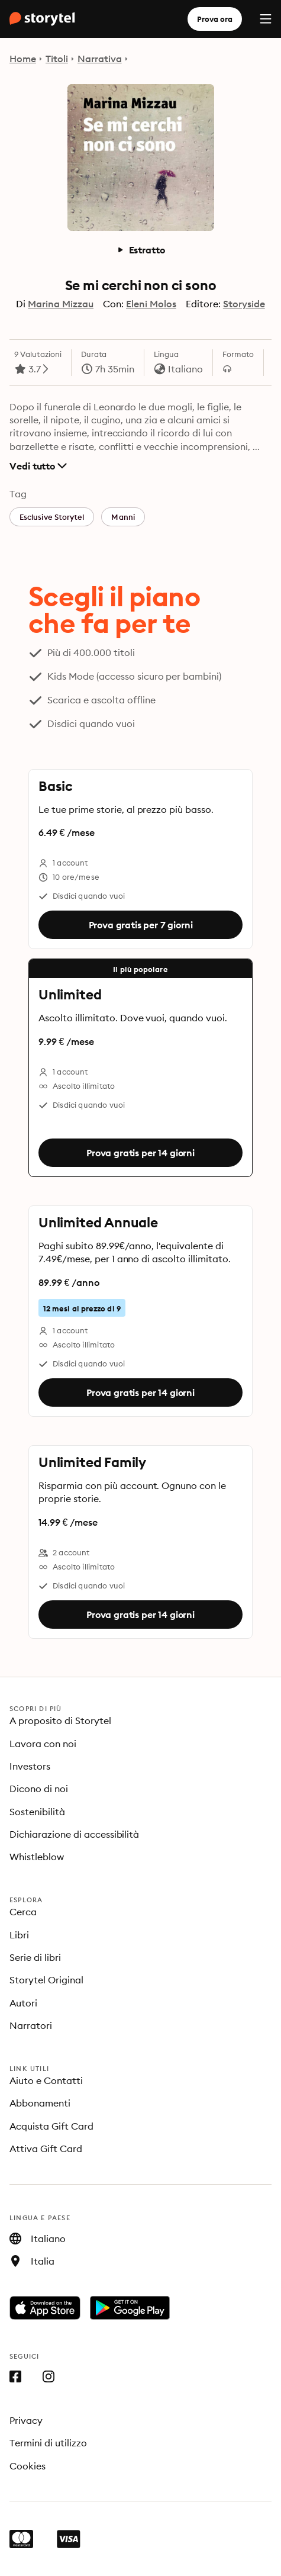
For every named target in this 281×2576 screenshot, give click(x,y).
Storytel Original (46, 1980)
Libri (19, 1935)
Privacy (26, 2420)
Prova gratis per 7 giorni (141, 925)
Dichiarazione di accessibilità (74, 1834)
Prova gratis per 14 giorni (140, 1153)
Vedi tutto (38, 466)
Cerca (23, 1912)
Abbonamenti (39, 2103)
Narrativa (99, 59)
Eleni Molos (151, 304)
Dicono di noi (38, 1788)
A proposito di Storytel (60, 1720)
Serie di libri (35, 1957)
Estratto (141, 250)
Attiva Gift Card (45, 2148)
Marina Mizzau (60, 304)
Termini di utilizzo (48, 2443)
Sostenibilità (37, 1812)
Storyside (244, 304)
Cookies (27, 2466)
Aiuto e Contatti (46, 2080)
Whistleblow (36, 1857)
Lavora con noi (42, 1744)
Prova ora (214, 19)
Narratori (30, 2025)
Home (22, 59)
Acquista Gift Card (51, 2126)
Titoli (57, 59)
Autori (23, 2003)
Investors (29, 1766)
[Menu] (266, 19)
